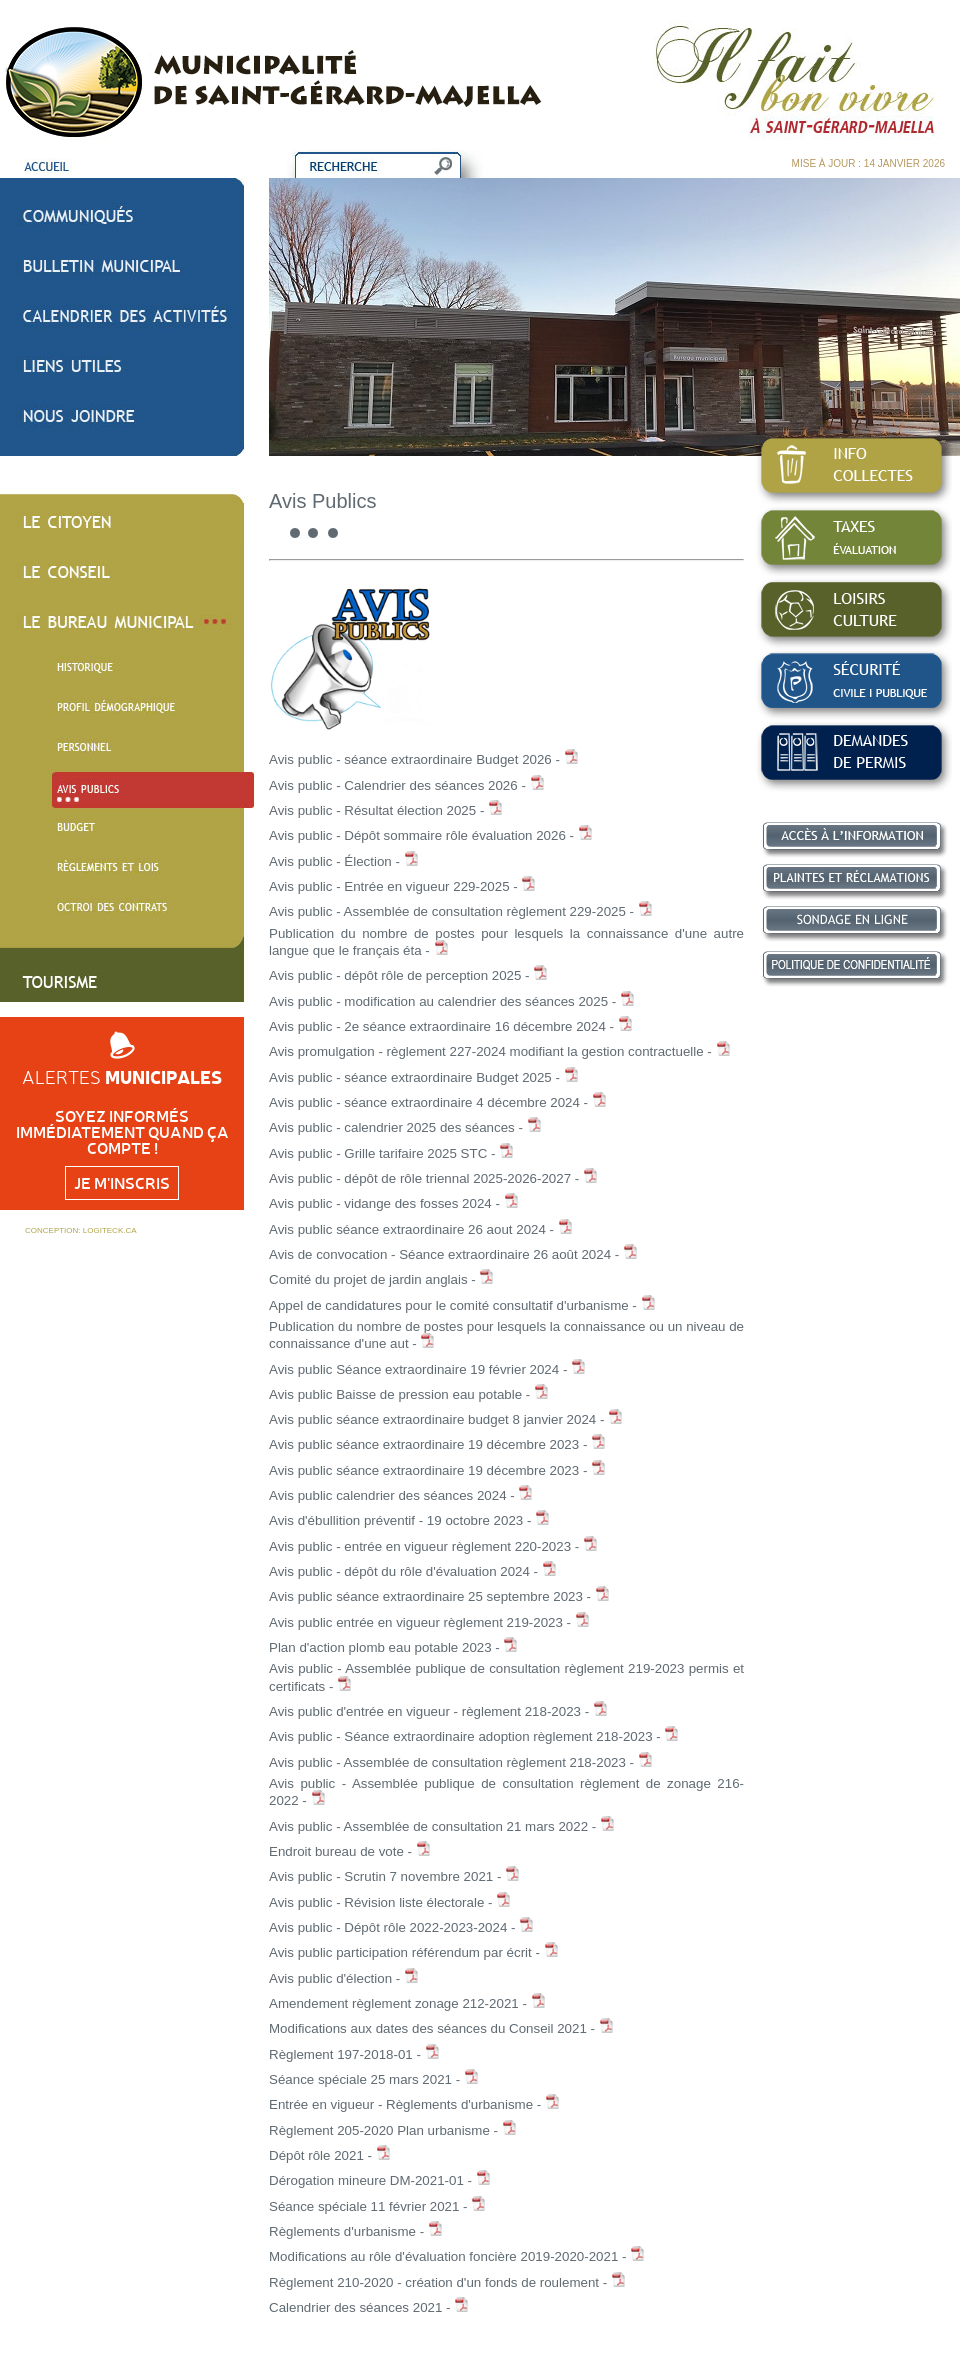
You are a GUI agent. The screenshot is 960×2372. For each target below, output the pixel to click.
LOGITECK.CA (110, 1230)
